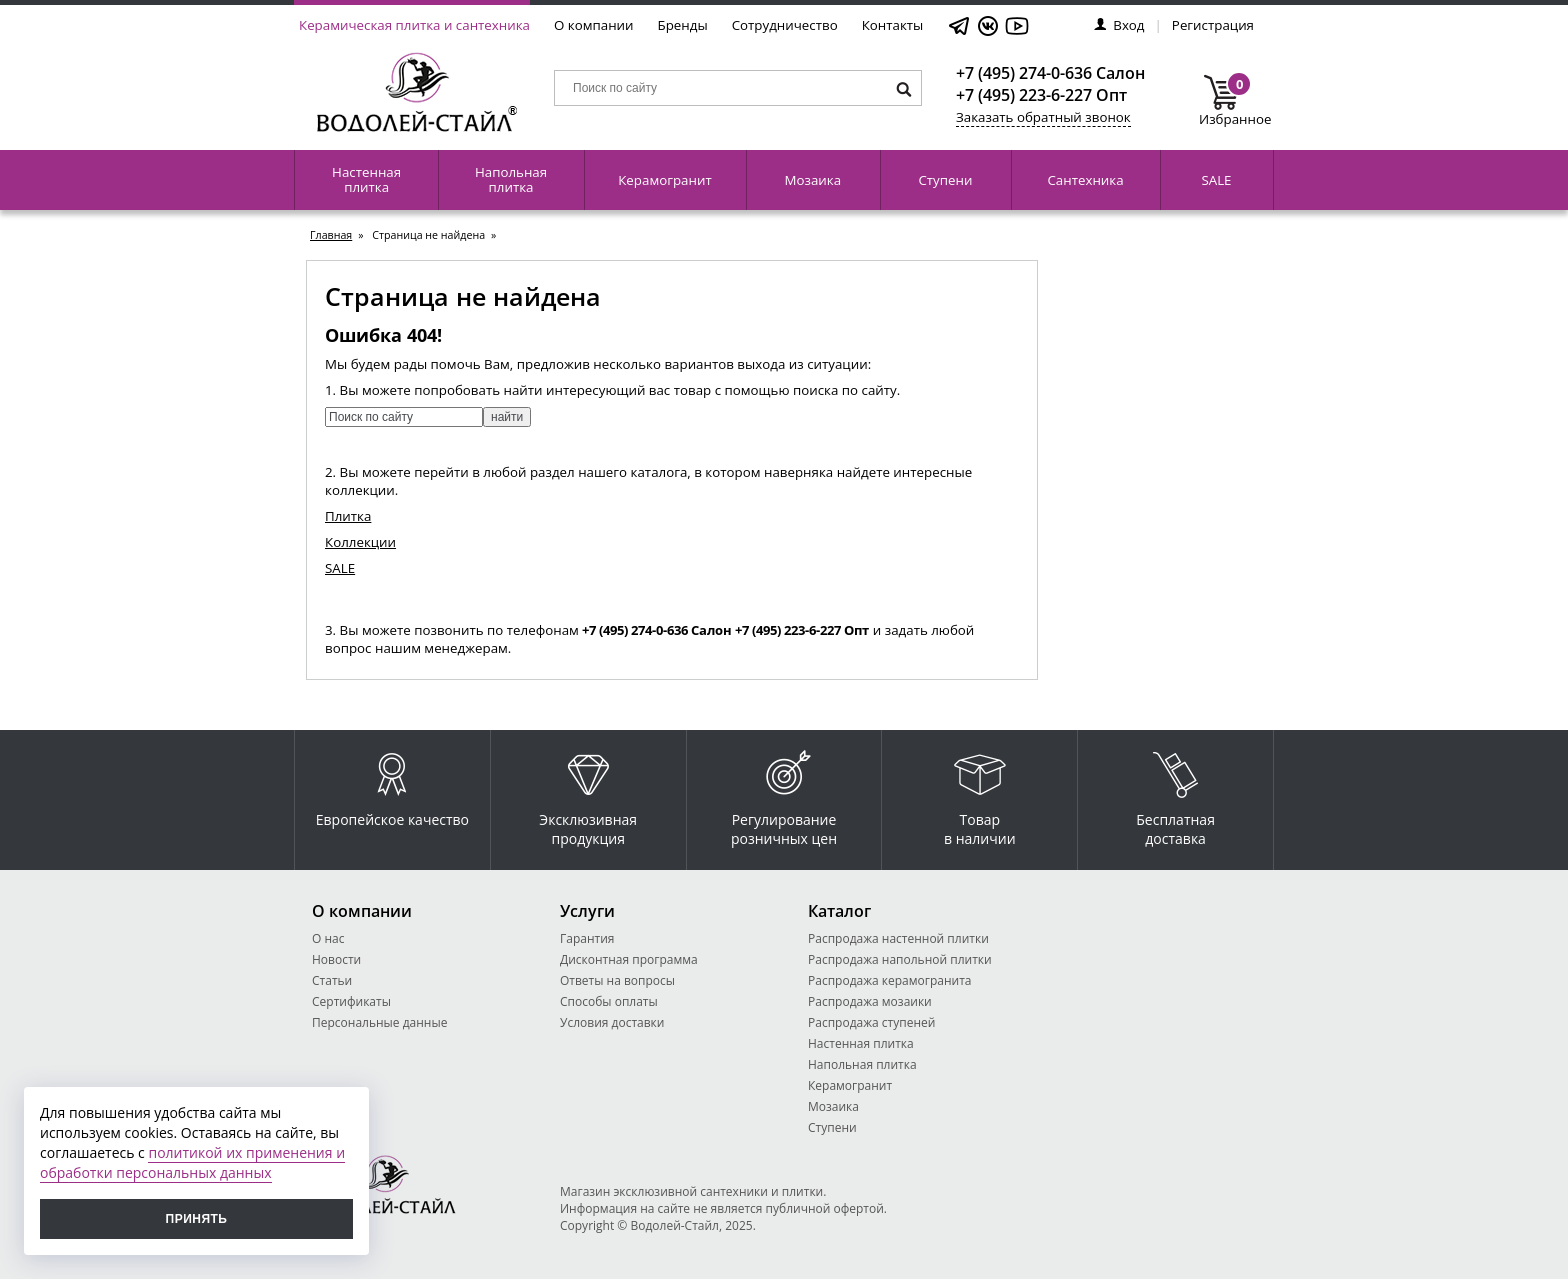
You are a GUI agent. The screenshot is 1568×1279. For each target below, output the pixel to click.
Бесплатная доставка (1175, 794)
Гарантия (587, 938)
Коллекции (360, 542)
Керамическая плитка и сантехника (414, 25)
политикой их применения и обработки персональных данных (192, 1162)
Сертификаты (351, 1001)
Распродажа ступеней (871, 1022)
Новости (336, 959)
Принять (197, 1219)
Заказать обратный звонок (1043, 117)
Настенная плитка (366, 179)
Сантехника (1085, 180)
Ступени (945, 180)
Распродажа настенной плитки (898, 938)
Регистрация (1213, 25)
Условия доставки (612, 1022)
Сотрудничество (785, 25)
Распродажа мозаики (870, 1001)
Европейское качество (392, 784)
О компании (594, 25)
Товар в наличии (980, 794)
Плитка (348, 516)
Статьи (332, 980)
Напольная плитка (511, 179)
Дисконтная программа (629, 959)
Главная (331, 235)
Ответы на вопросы (617, 980)
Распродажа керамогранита (890, 980)
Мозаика (813, 180)
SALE (1216, 180)
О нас (328, 938)
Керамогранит (664, 180)
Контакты (893, 25)
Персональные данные (379, 1022)
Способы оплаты (609, 1001)
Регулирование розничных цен (784, 794)
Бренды (683, 25)
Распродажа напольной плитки (900, 959)
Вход (1119, 25)
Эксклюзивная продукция (588, 794)
